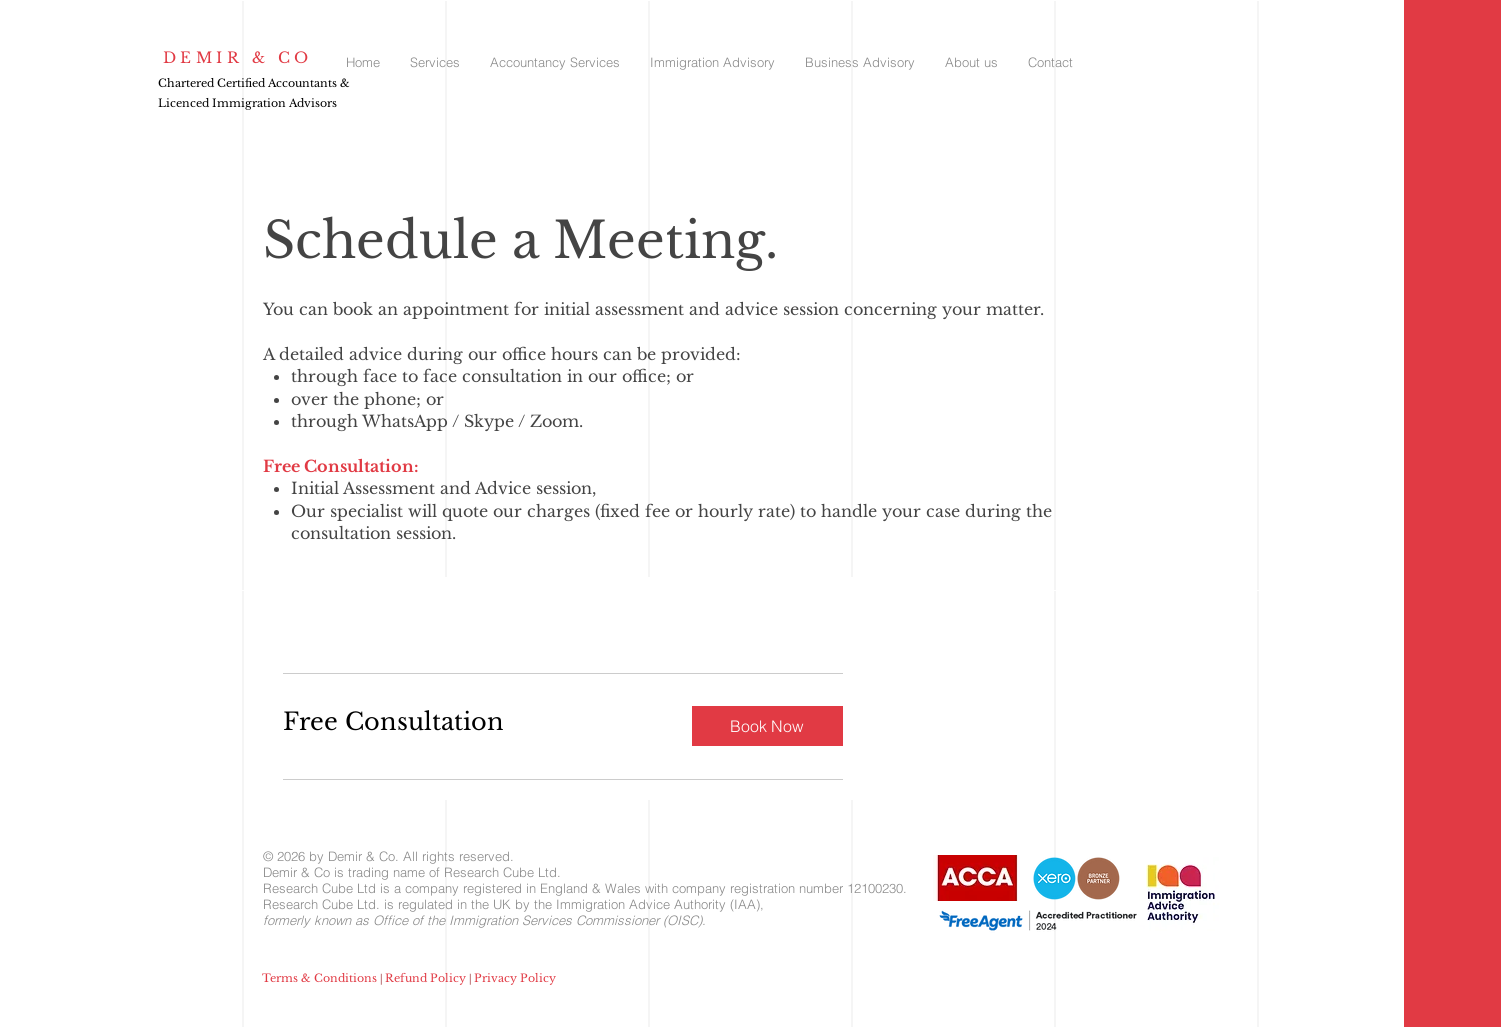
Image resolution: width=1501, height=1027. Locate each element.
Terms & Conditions (319, 978)
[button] (767, 726)
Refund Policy (425, 978)
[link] (471, 722)
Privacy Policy (515, 978)
